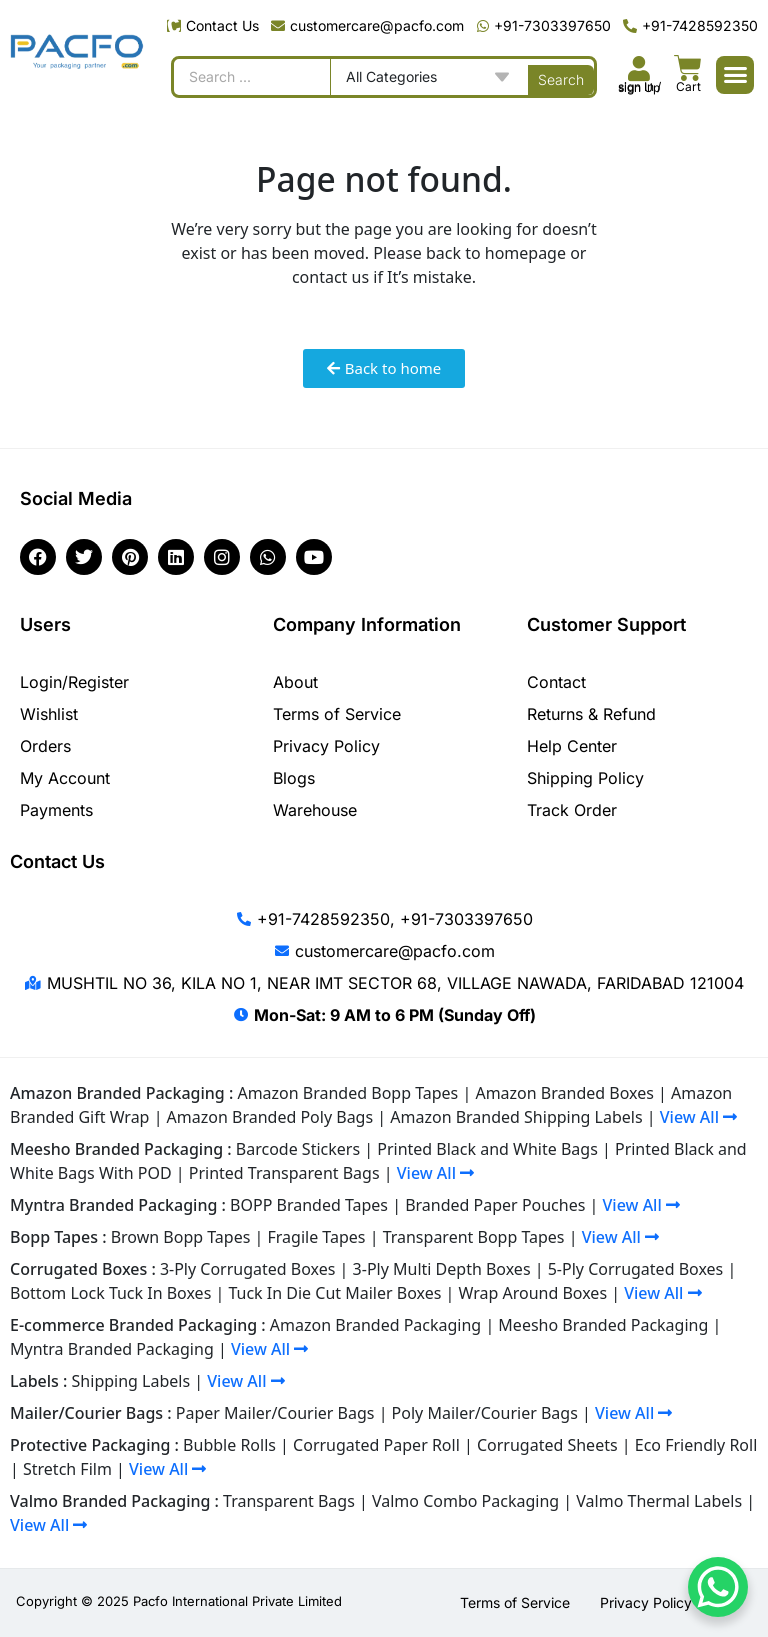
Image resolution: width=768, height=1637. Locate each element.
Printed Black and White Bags (487, 1149)
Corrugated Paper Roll (376, 1445)
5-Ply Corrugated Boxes (636, 1269)
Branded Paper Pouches (495, 1205)
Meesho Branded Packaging (603, 1325)
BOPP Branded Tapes (309, 1205)
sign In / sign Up (639, 87)
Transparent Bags (289, 1501)
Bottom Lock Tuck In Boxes (110, 1293)
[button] (735, 75)
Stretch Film (67, 1469)
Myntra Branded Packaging (112, 1349)
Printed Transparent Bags (284, 1173)
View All (698, 1117)
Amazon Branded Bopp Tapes (347, 1093)
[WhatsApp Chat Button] (718, 1587)
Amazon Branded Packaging (375, 1325)
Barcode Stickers (298, 1149)
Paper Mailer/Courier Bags (275, 1413)
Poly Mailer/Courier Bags (485, 1413)
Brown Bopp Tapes (181, 1237)
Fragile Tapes (317, 1237)
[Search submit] (561, 77)
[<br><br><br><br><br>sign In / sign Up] (639, 68)
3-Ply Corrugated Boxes (248, 1269)
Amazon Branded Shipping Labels (516, 1117)
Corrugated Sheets (547, 1445)
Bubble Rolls (229, 1445)
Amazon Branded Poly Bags (270, 1117)
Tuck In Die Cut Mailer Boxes (334, 1293)
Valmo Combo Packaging (465, 1501)
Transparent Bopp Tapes (474, 1237)
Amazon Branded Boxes (564, 1093)
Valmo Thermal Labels (659, 1501)
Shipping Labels (131, 1381)
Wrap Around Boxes (533, 1293)
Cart (688, 86)
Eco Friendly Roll (696, 1445)
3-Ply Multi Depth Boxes (442, 1269)
